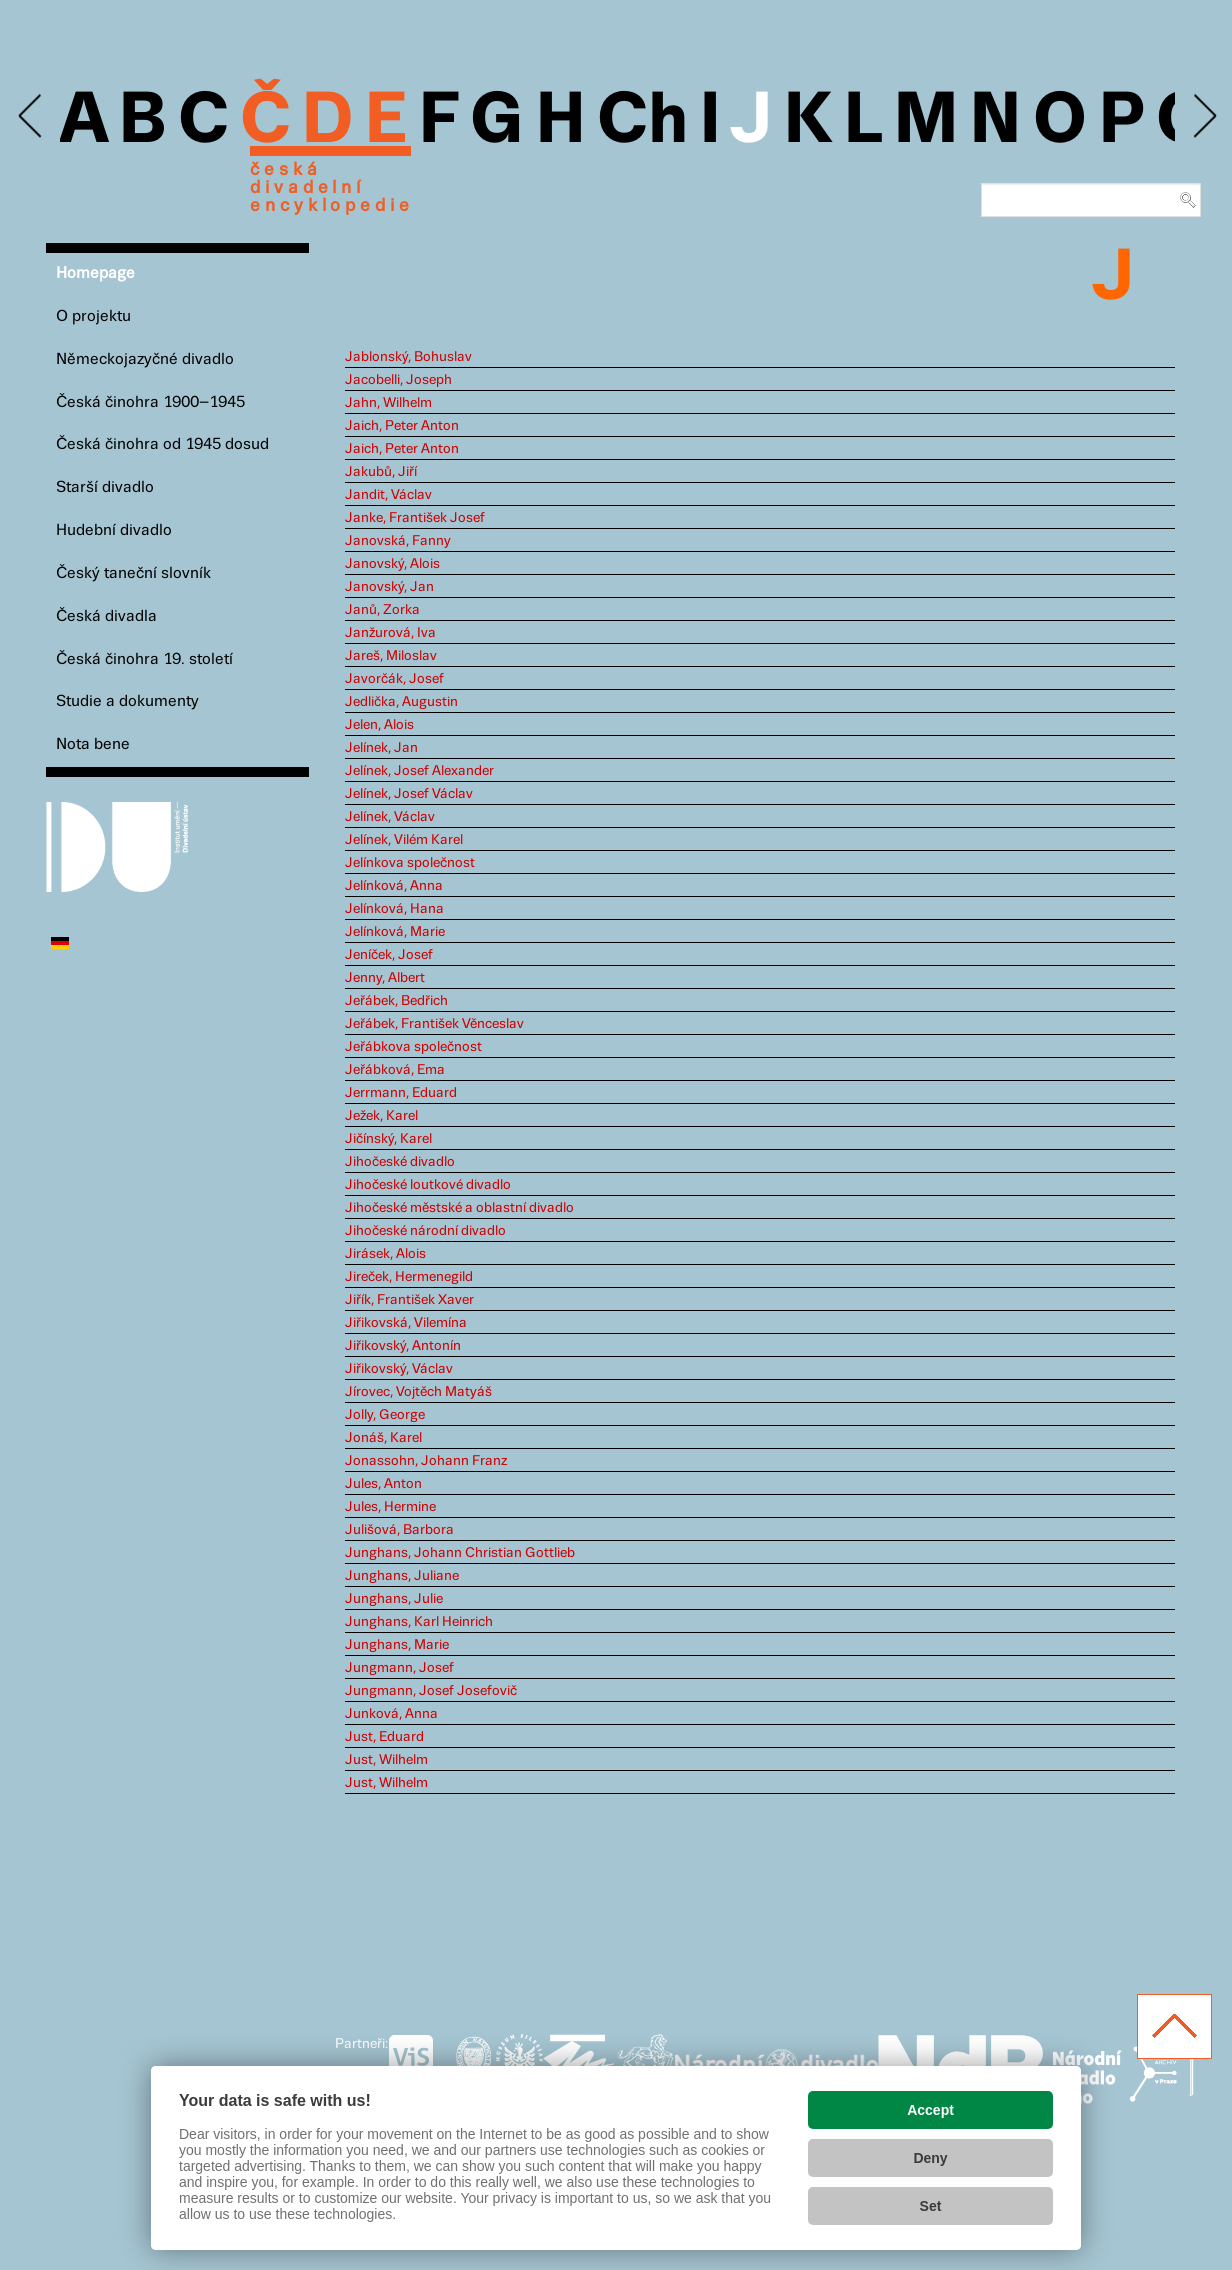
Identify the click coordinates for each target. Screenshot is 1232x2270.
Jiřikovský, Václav (399, 1369)
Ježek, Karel (381, 1116)
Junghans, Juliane (402, 1576)
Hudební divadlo (114, 530)
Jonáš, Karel (383, 1438)
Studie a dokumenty (127, 701)
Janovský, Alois (392, 564)
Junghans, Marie (397, 1645)
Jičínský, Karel (388, 1139)
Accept (930, 2110)
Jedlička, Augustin (401, 702)
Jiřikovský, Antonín (403, 1346)
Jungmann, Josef (399, 1668)
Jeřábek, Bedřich (396, 1001)
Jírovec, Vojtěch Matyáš (418, 1392)
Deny (930, 2158)
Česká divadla (106, 616)
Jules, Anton (383, 1484)
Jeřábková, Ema (395, 1070)
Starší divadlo (105, 487)
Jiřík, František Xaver (409, 1300)
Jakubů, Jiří (381, 472)
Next (1203, 116)
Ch (642, 122)
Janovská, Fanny (398, 541)
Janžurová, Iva (390, 633)
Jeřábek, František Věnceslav (434, 1024)
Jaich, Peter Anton (402, 426)
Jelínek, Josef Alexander (419, 771)
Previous (31, 116)
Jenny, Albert (385, 978)
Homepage (95, 273)
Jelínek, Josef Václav (409, 794)
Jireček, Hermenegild (409, 1277)
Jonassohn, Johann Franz (426, 1461)
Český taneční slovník (133, 573)
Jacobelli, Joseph (398, 380)
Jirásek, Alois (385, 1254)
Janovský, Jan (389, 587)
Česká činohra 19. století (144, 659)
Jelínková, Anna (394, 886)
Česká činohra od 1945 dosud (162, 444)
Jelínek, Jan (381, 748)
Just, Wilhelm (386, 1760)
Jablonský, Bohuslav (408, 357)
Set (931, 2206)
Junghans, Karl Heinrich (419, 1622)
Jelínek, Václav (390, 817)
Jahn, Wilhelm (388, 403)
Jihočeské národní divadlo (425, 1231)
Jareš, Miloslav (391, 656)
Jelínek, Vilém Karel (404, 840)
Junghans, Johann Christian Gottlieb (460, 1553)
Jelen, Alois (379, 725)
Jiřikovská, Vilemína (406, 1323)
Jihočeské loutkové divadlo (428, 1185)
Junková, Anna (391, 1714)
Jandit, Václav (388, 495)
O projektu (93, 316)
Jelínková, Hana (394, 909)
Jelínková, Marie (395, 932)
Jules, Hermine (390, 1507)
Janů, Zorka (382, 610)
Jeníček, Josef (389, 955)
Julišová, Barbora (399, 1530)
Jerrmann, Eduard (401, 1093)
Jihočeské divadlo (400, 1162)
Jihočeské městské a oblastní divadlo (459, 1208)
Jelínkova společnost (410, 863)
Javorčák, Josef (394, 679)
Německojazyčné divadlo (145, 359)
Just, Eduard (384, 1737)
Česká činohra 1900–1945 (150, 402)
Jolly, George (385, 1415)
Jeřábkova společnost (413, 1047)
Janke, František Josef (415, 518)
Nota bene (93, 744)
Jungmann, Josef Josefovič (431, 1691)
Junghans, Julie (394, 1599)
